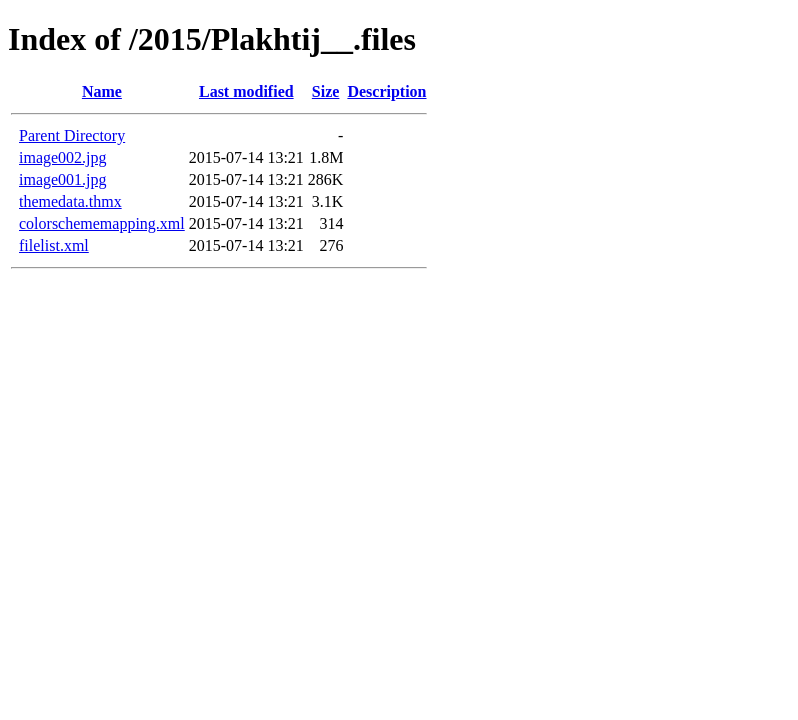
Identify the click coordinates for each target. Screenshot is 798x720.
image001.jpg (63, 179)
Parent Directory (72, 135)
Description (386, 91)
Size (326, 91)
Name (102, 91)
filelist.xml (54, 245)
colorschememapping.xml (102, 223)
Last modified (246, 91)
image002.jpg (63, 157)
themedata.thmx (70, 201)
